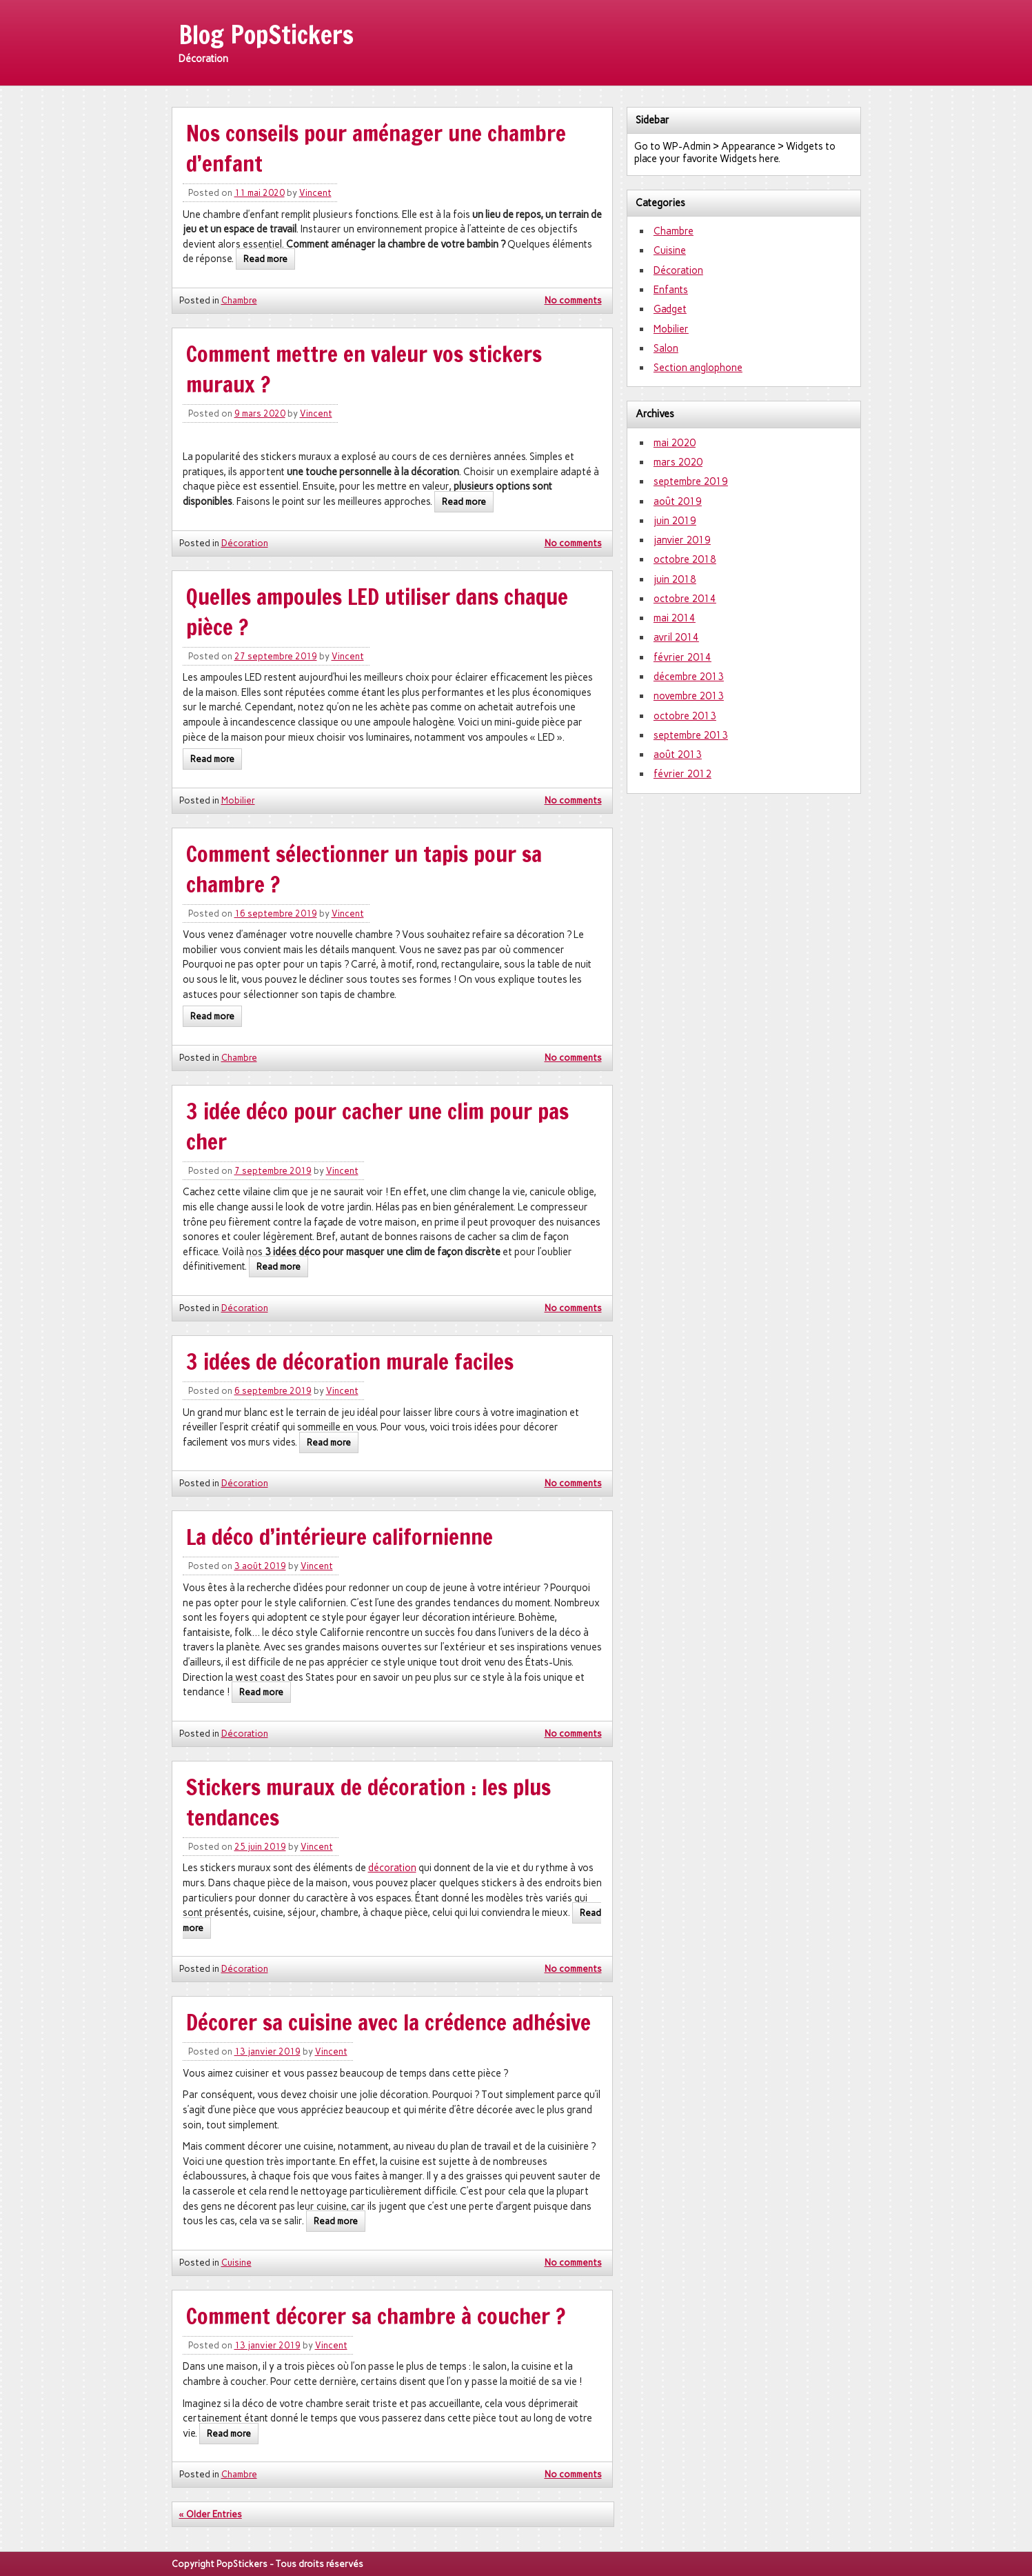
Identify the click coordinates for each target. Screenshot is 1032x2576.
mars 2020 (678, 462)
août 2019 (678, 501)
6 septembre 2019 (273, 1391)
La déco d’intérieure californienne (339, 1536)
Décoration (244, 543)
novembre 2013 (689, 696)
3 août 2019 (260, 1566)
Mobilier (238, 800)
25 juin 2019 (260, 1846)
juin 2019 (675, 521)
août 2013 (678, 754)
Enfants (671, 289)
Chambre (239, 300)
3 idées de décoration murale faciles (350, 1361)
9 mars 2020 (259, 413)
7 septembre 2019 (273, 1171)
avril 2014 (676, 637)
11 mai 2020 (259, 193)
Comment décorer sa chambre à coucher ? (375, 2316)
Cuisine (236, 2262)
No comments (573, 300)
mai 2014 (675, 618)
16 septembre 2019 (275, 913)
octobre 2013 (685, 716)
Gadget (670, 309)
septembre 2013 (691, 735)
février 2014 (682, 657)
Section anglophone (698, 367)
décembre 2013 (689, 676)
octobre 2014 (685, 598)
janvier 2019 (682, 540)
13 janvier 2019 (267, 2051)
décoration (392, 1867)
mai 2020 (675, 443)
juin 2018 (675, 579)
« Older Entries (210, 2514)
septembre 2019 (691, 481)
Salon (666, 348)
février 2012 (682, 774)
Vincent (315, 193)
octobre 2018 (685, 559)
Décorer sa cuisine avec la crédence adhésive (388, 2022)
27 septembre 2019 (275, 656)
